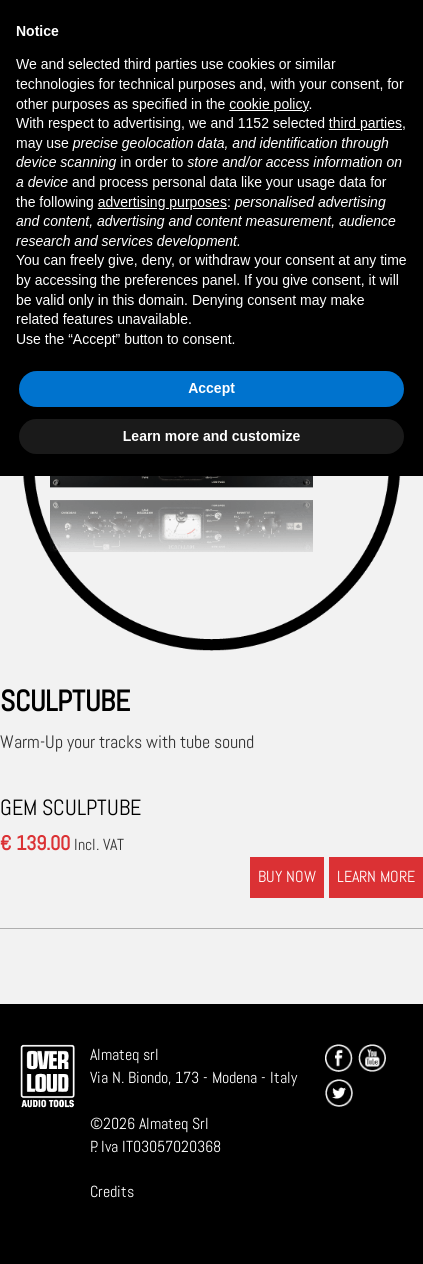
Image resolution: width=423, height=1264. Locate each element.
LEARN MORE (376, 876)
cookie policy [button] (268, 104)
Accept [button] (211, 388)
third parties (365, 123)
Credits (112, 1191)
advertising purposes (162, 202)
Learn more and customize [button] (211, 436)
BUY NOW (287, 876)
